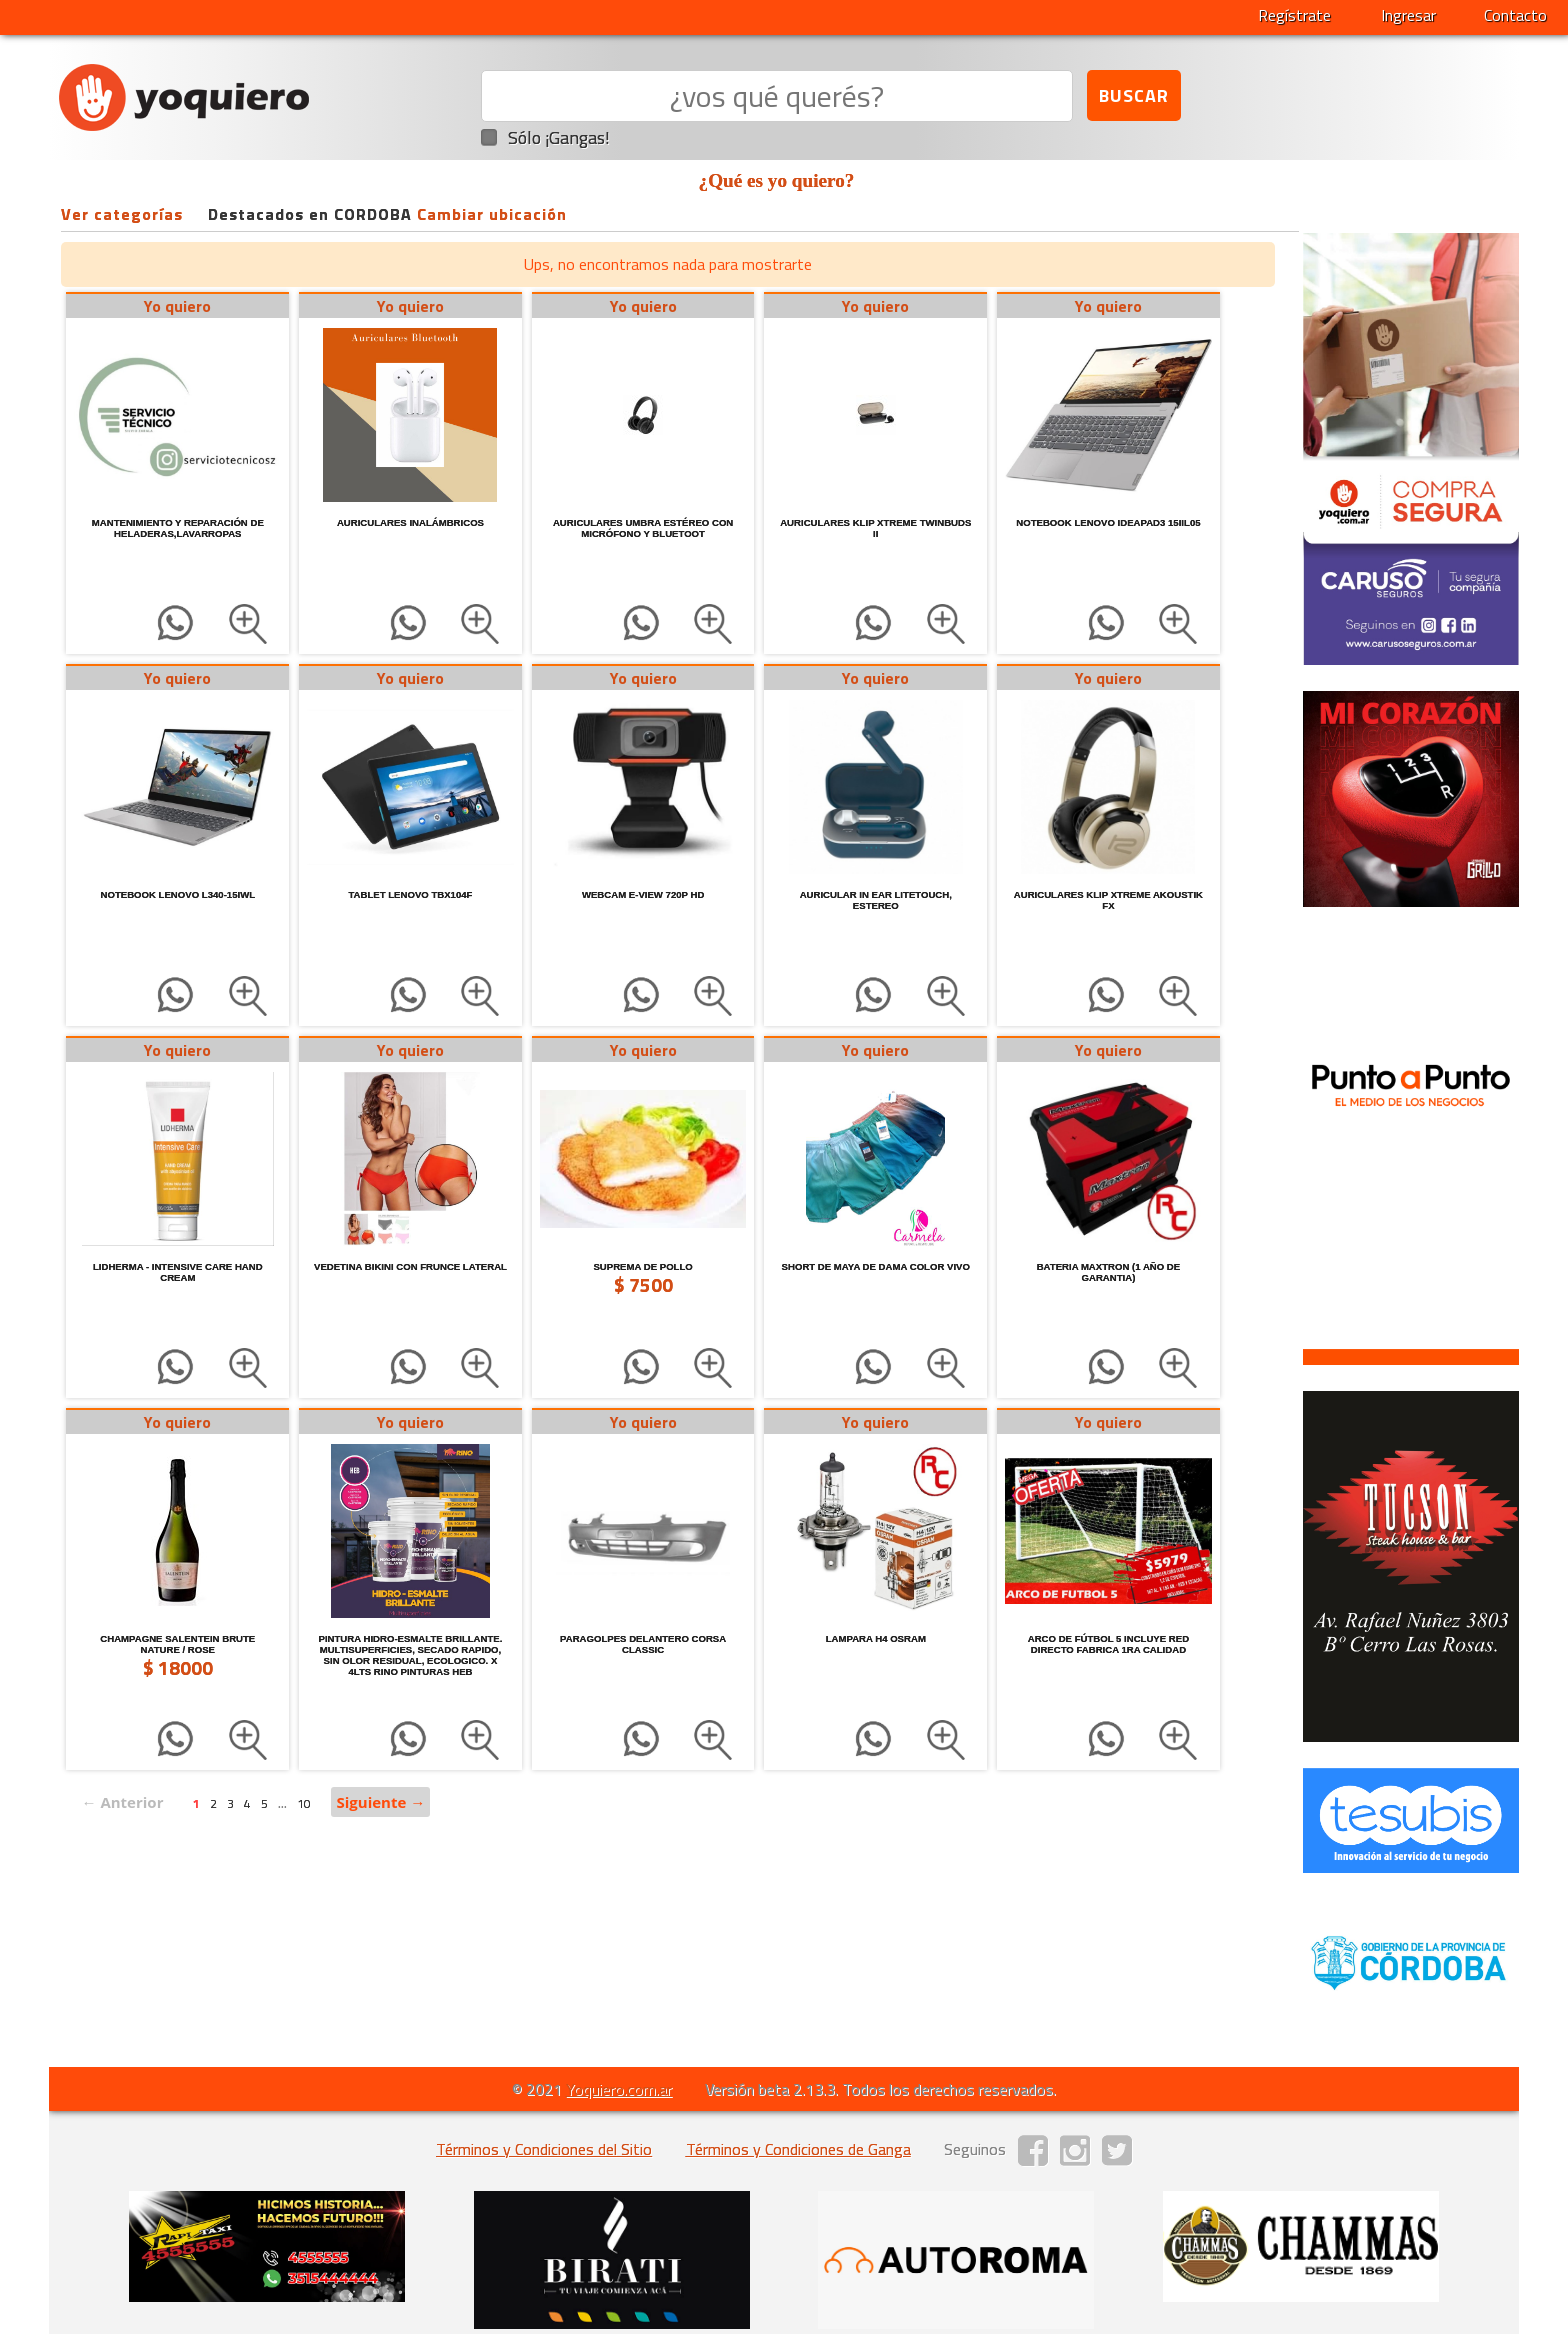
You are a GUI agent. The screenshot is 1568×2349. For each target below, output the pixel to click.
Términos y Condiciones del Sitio (544, 2149)
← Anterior (122, 1802)
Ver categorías (122, 214)
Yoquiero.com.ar (619, 2089)
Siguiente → (380, 1802)
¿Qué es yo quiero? (777, 180)
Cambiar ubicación (492, 214)
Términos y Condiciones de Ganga (798, 2149)
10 (304, 1803)
